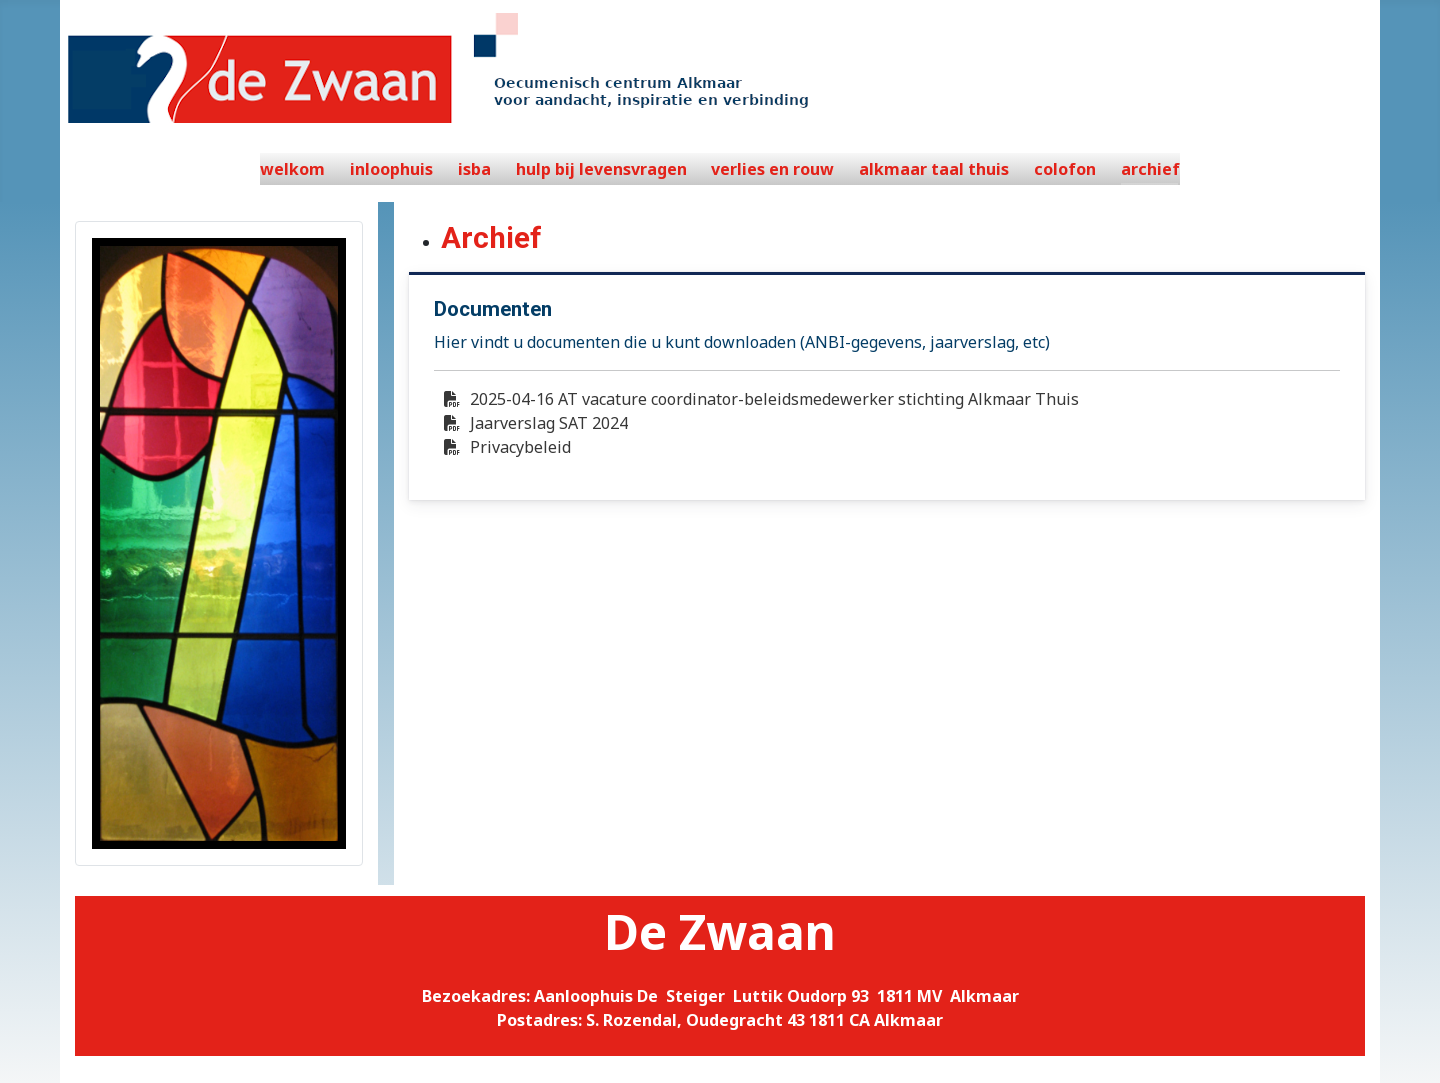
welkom (292, 169)
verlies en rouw (772, 169)
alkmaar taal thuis (934, 169)
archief (1150, 169)
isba (474, 169)
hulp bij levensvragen (601, 169)
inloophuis (391, 169)
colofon (1065, 169)
